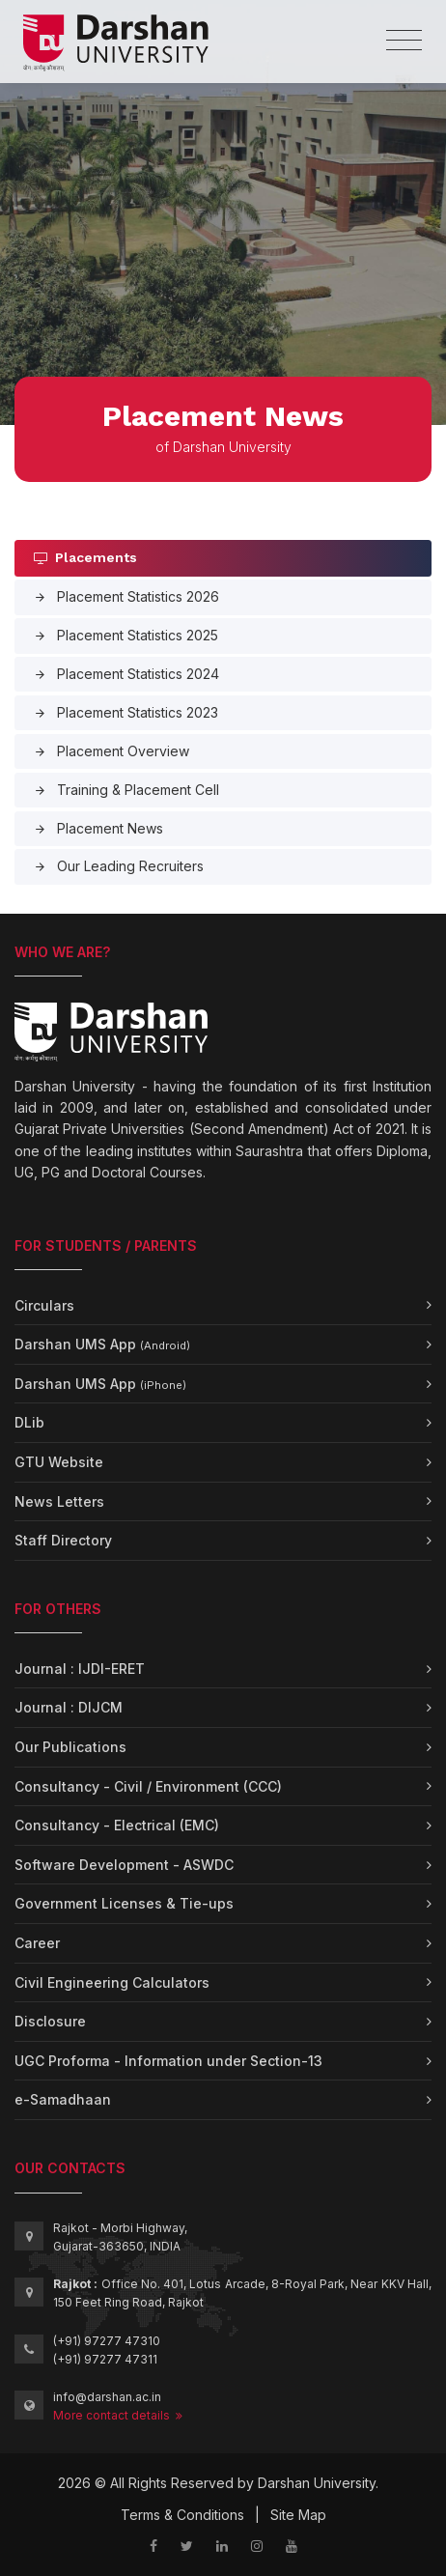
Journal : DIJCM (68, 1707)
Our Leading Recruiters (119, 866)
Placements (85, 557)
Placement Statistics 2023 (126, 712)
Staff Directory (63, 1540)
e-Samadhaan (62, 2099)
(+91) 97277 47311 (105, 2359)
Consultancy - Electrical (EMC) (116, 1825)
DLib (29, 1422)
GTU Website (58, 1462)
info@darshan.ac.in (107, 2397)
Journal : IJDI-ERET (79, 1668)
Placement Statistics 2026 (126, 596)
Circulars (44, 1305)
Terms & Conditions (182, 2514)
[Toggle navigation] (404, 40)
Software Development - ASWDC (124, 1864)
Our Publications (70, 1747)
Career (37, 1943)
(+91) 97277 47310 (106, 2341)
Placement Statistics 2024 (126, 673)
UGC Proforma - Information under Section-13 (168, 2060)
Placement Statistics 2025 (126, 635)
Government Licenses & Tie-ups (124, 1903)
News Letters (59, 1501)
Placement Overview (111, 751)
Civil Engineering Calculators (111, 1982)
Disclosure (50, 2021)
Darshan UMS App (102, 1344)
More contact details (117, 2415)
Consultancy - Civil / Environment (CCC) (148, 1786)
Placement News (98, 828)
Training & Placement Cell (126, 789)
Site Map (298, 2514)
